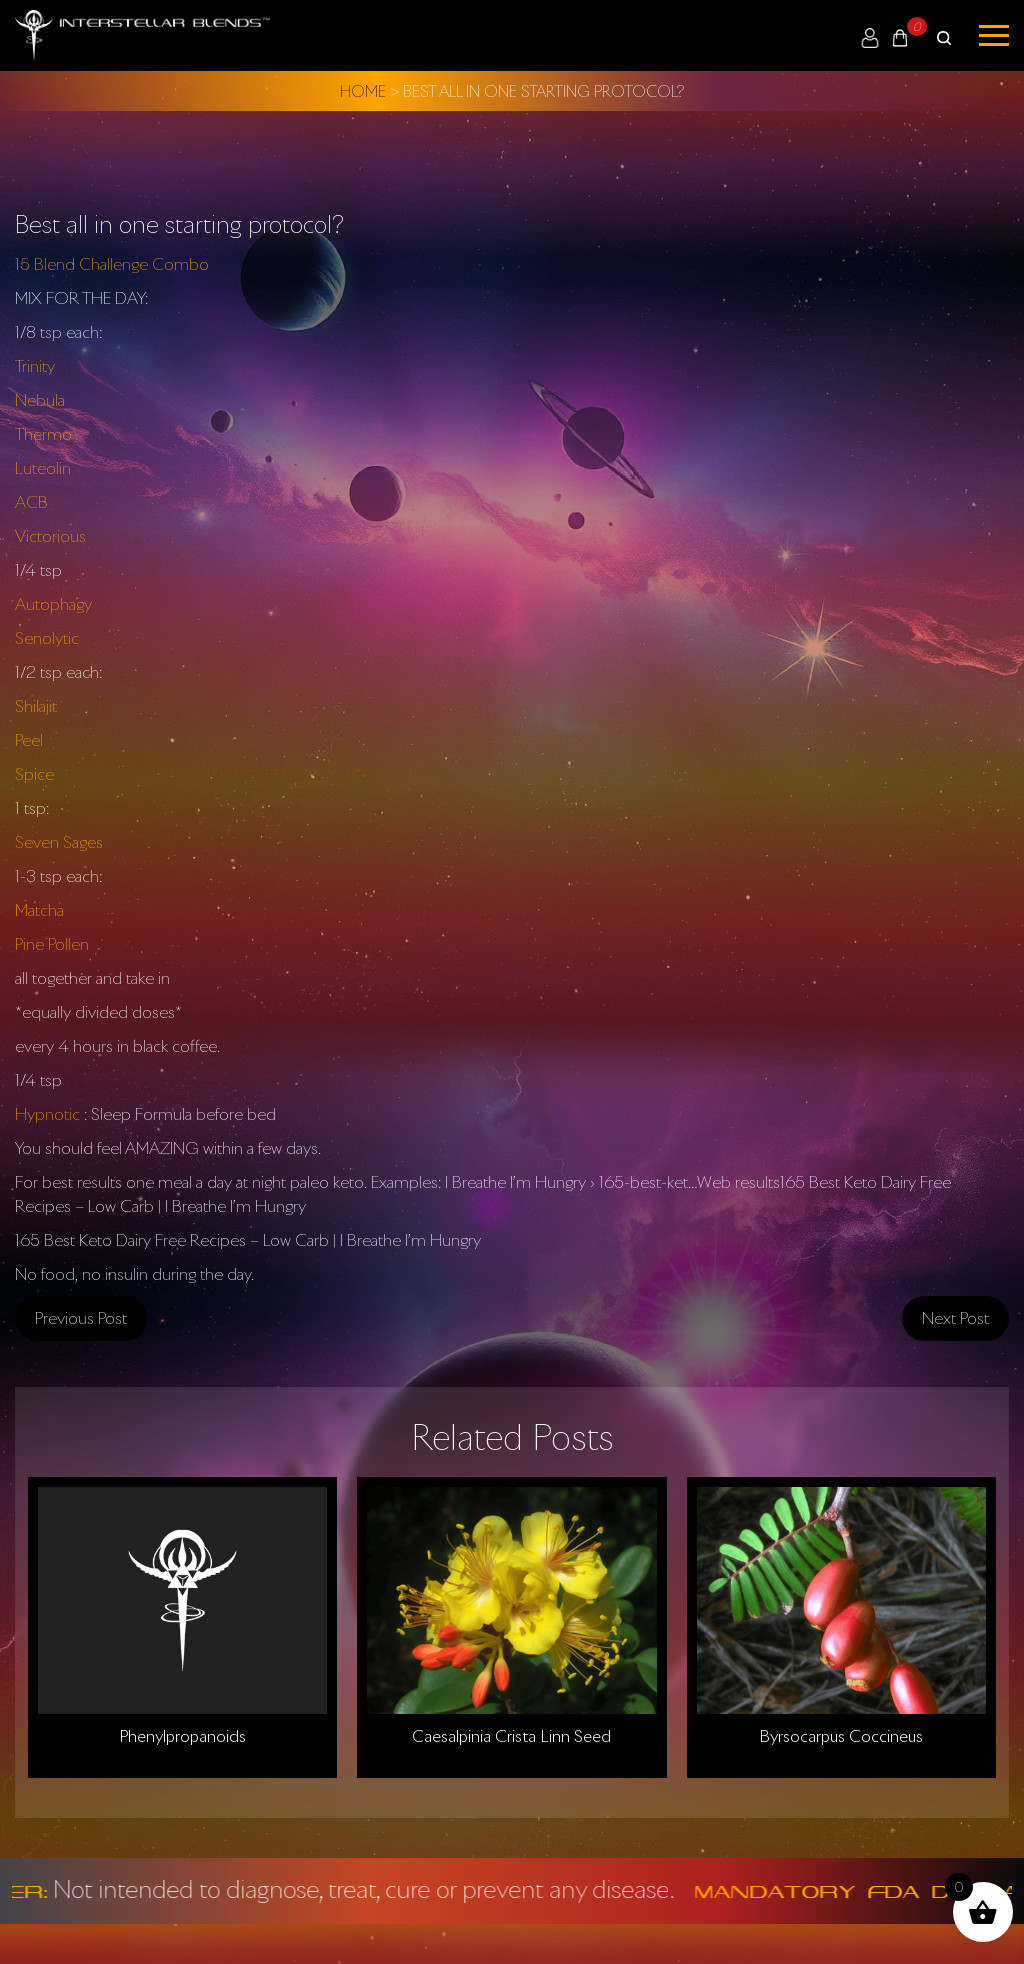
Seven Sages (59, 842)
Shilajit (36, 706)
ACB (31, 502)
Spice (34, 774)
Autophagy (53, 604)
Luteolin (43, 468)
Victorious (50, 536)
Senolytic (47, 638)
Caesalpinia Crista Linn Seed (511, 1736)
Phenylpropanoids (182, 1736)
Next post (955, 1318)
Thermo (43, 434)
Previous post (81, 1318)
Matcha (39, 910)
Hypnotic (47, 1114)
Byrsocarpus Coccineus (841, 1736)
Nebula (40, 400)
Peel (29, 740)
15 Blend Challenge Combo (112, 264)
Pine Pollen (52, 944)
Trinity (35, 366)
